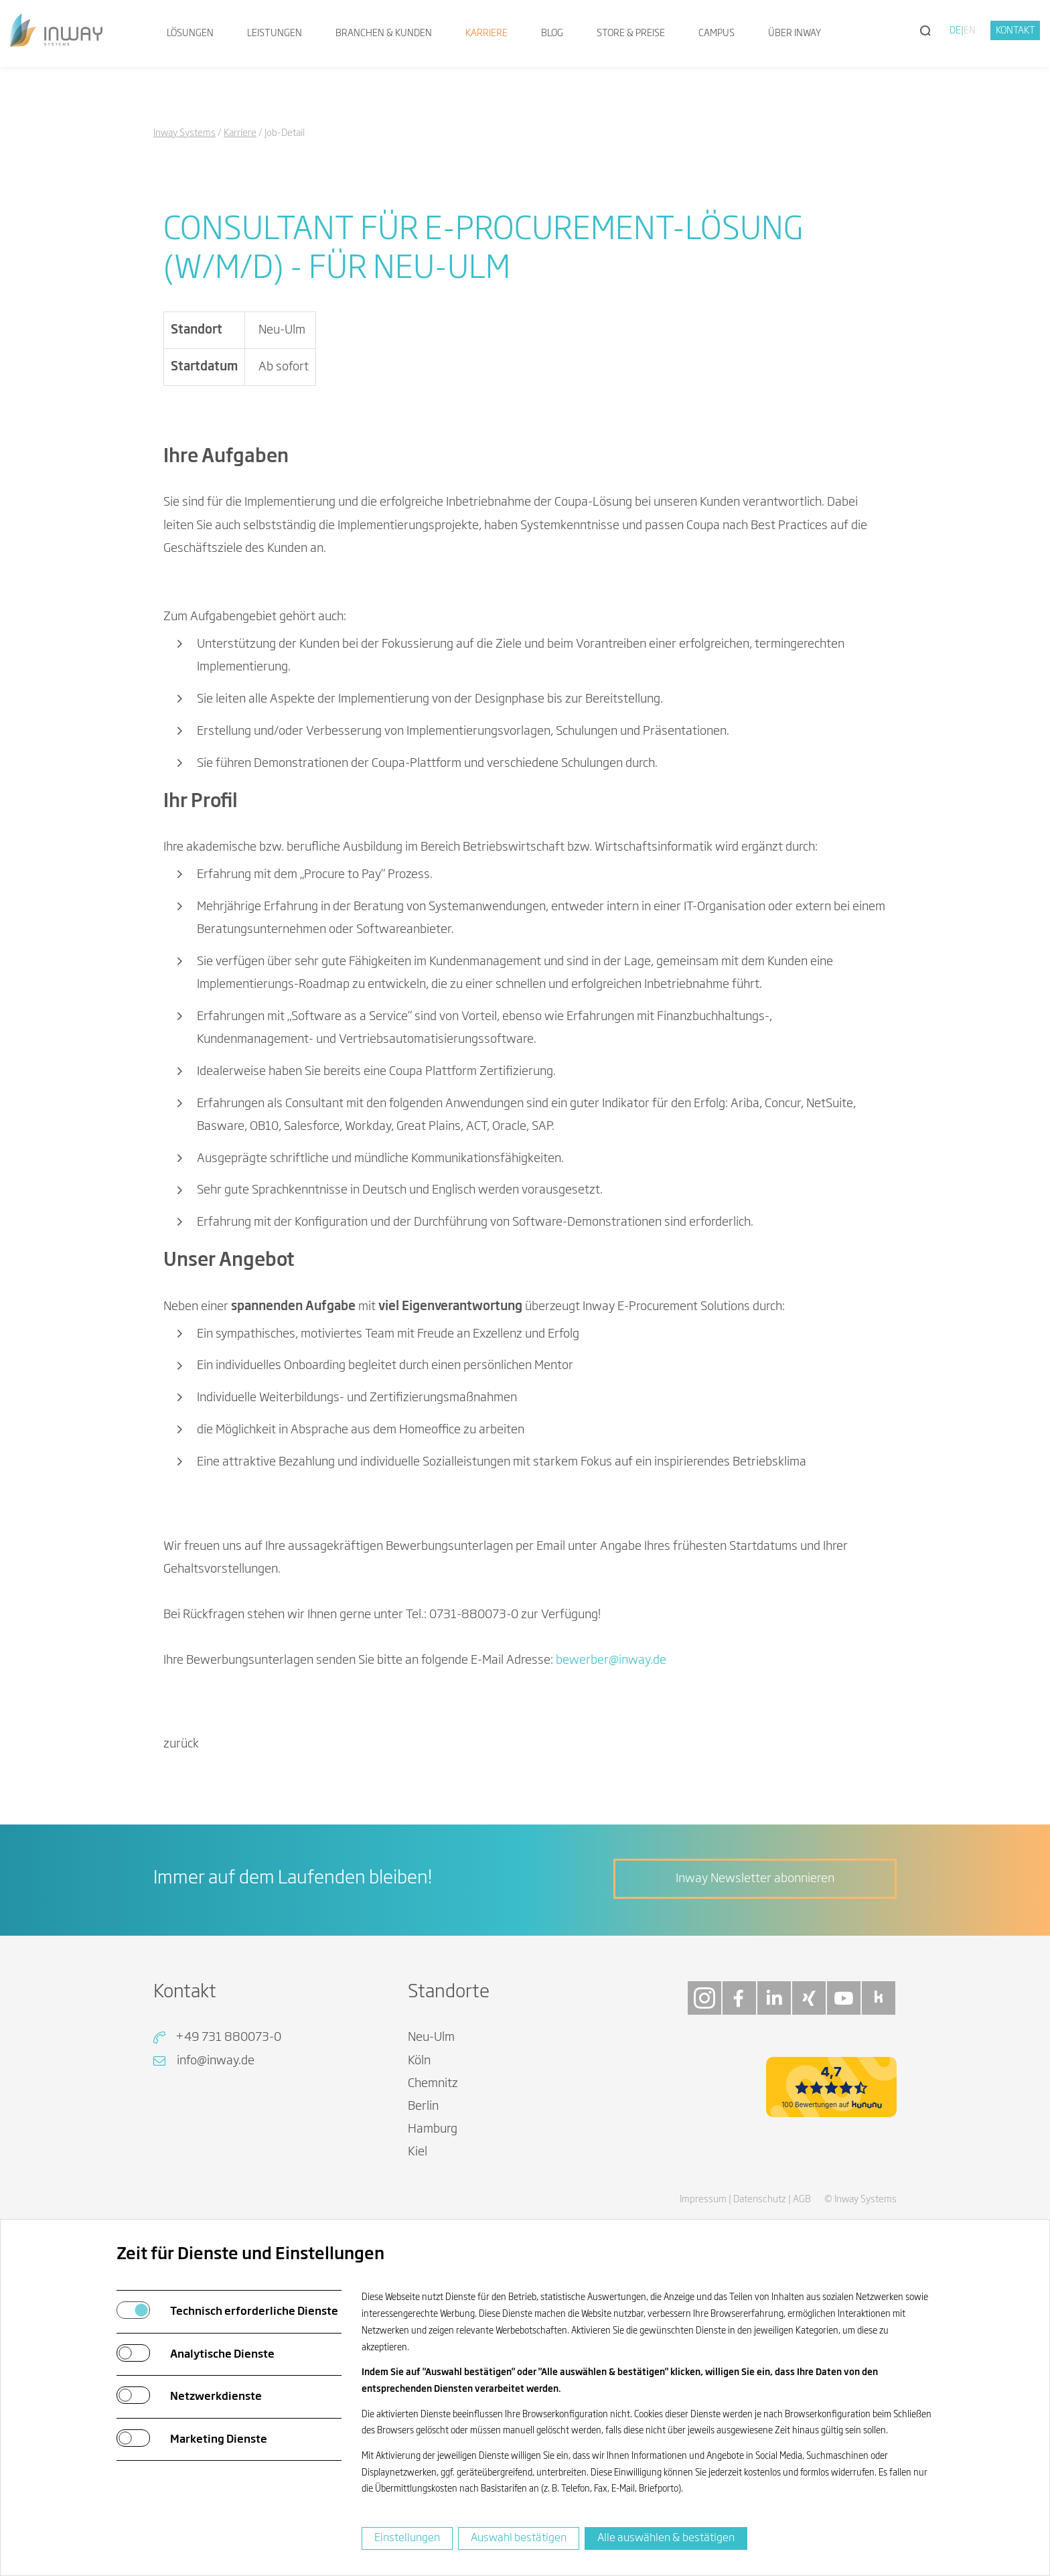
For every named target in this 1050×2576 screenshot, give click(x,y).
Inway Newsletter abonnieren (755, 1879)
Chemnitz (433, 2084)
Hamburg (432, 2129)
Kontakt (1015, 30)
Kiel (417, 2152)
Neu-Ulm (431, 2037)
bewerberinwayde (611, 1660)
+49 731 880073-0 (228, 2037)
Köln (419, 2061)
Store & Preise (631, 33)
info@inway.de (215, 2061)
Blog (552, 33)
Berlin (423, 2106)
